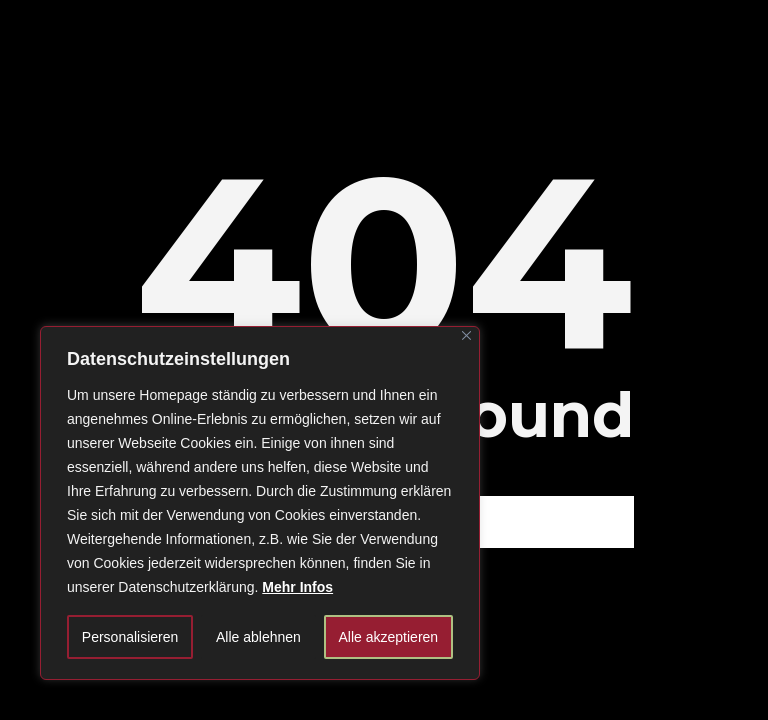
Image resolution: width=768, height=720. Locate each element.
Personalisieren (130, 637)
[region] (260, 503)
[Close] (466, 335)
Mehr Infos (297, 587)
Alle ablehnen (258, 637)
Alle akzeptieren (389, 637)
